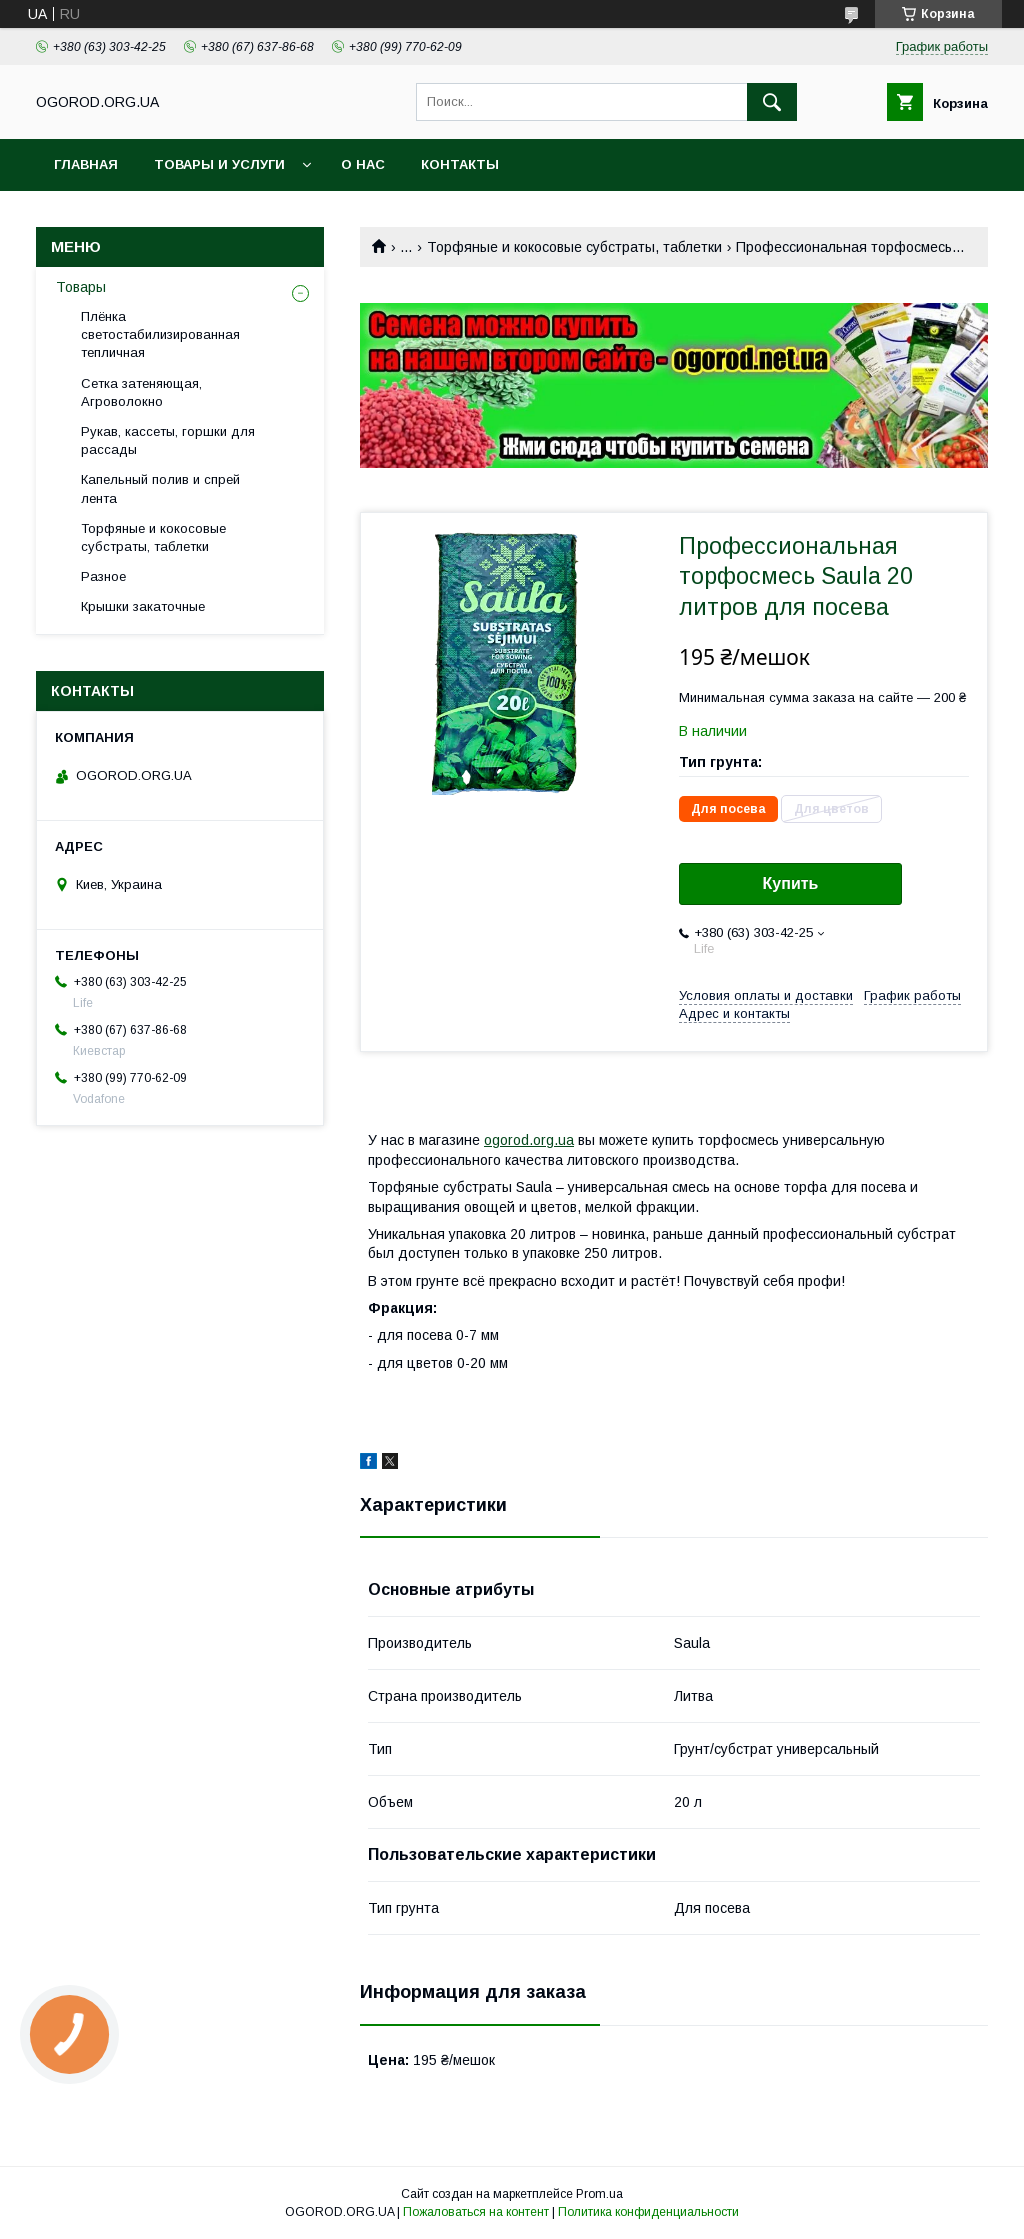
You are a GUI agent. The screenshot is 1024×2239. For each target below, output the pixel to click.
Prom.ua (599, 2194)
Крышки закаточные (143, 606)
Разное (103, 576)
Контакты (460, 164)
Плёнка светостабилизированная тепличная (160, 334)
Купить (791, 883)
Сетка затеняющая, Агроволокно (141, 392)
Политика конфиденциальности (648, 2212)
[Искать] (772, 102)
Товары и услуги (219, 164)
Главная (86, 164)
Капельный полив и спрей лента (160, 488)
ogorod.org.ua (529, 1140)
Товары (81, 287)
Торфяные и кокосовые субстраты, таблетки (574, 247)
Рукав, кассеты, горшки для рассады (168, 440)
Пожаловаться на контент (476, 2212)
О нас (363, 164)
